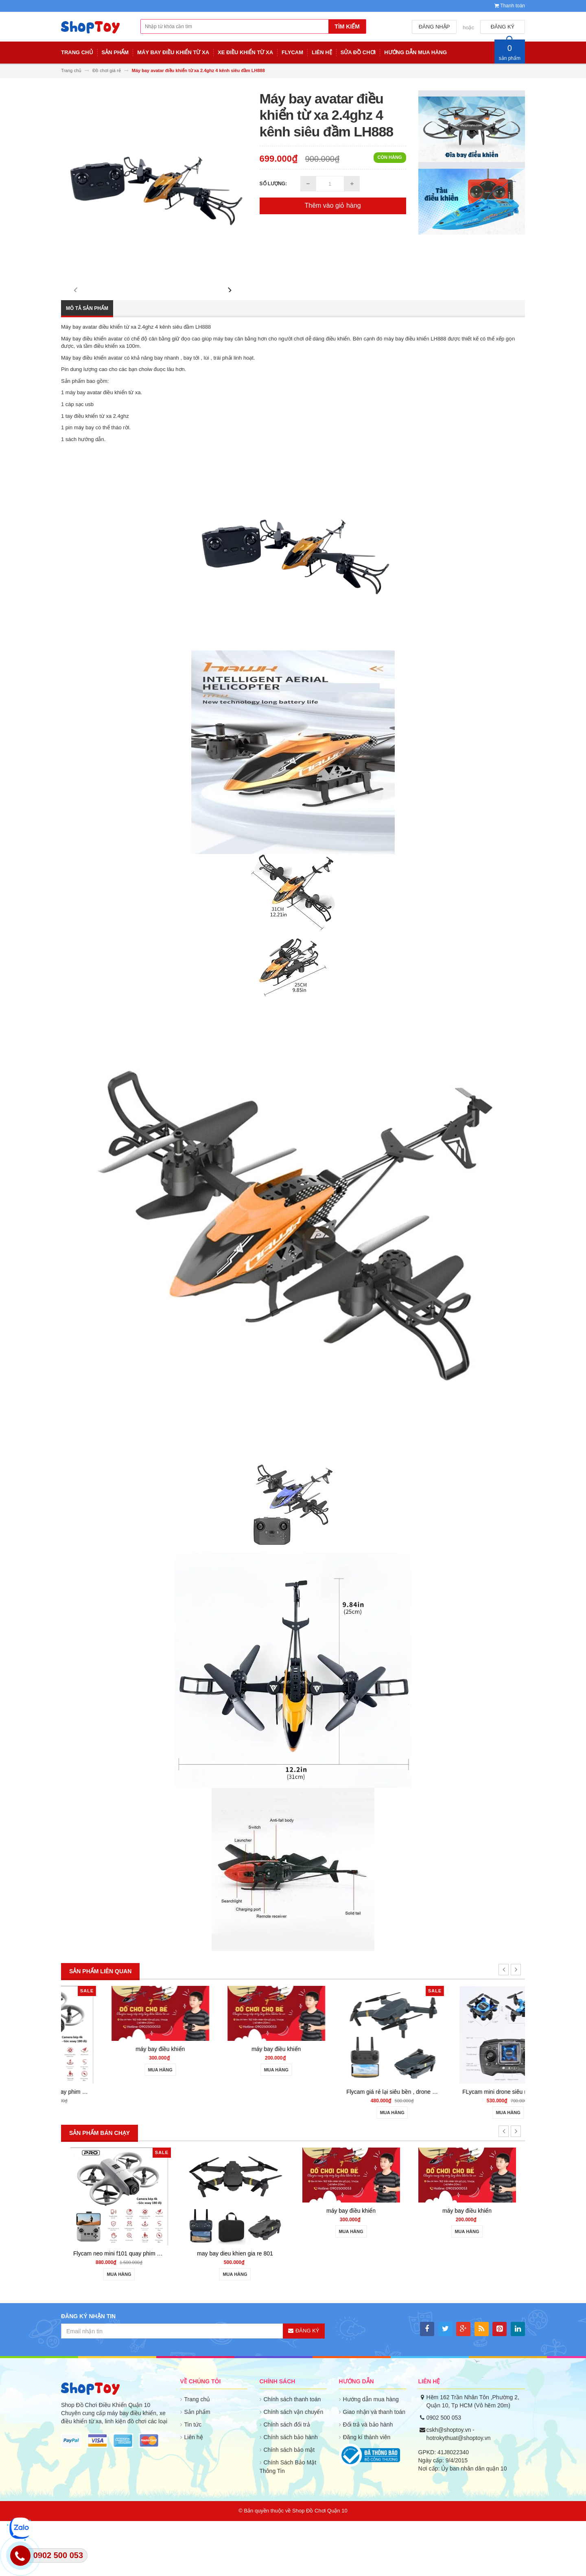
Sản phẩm (197, 2467)
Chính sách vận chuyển (294, 2467)
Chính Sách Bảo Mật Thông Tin (288, 2522)
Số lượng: (273, 184)
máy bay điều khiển (235, 2104)
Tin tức (193, 2480)
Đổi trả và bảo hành (368, 2480)
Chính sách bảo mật (289, 2505)
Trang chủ (197, 2454)
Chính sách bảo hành (291, 2492)
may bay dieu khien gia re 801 (235, 2309)
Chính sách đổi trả (287, 2480)
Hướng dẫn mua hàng (371, 2454)
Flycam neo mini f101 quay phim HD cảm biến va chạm (143, 2147)
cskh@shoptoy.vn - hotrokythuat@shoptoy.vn (458, 2489)
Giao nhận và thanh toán (374, 2467)
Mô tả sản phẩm (87, 364)
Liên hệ (193, 2492)
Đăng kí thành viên (367, 2492)
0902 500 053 (443, 2473)
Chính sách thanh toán (292, 2454)
